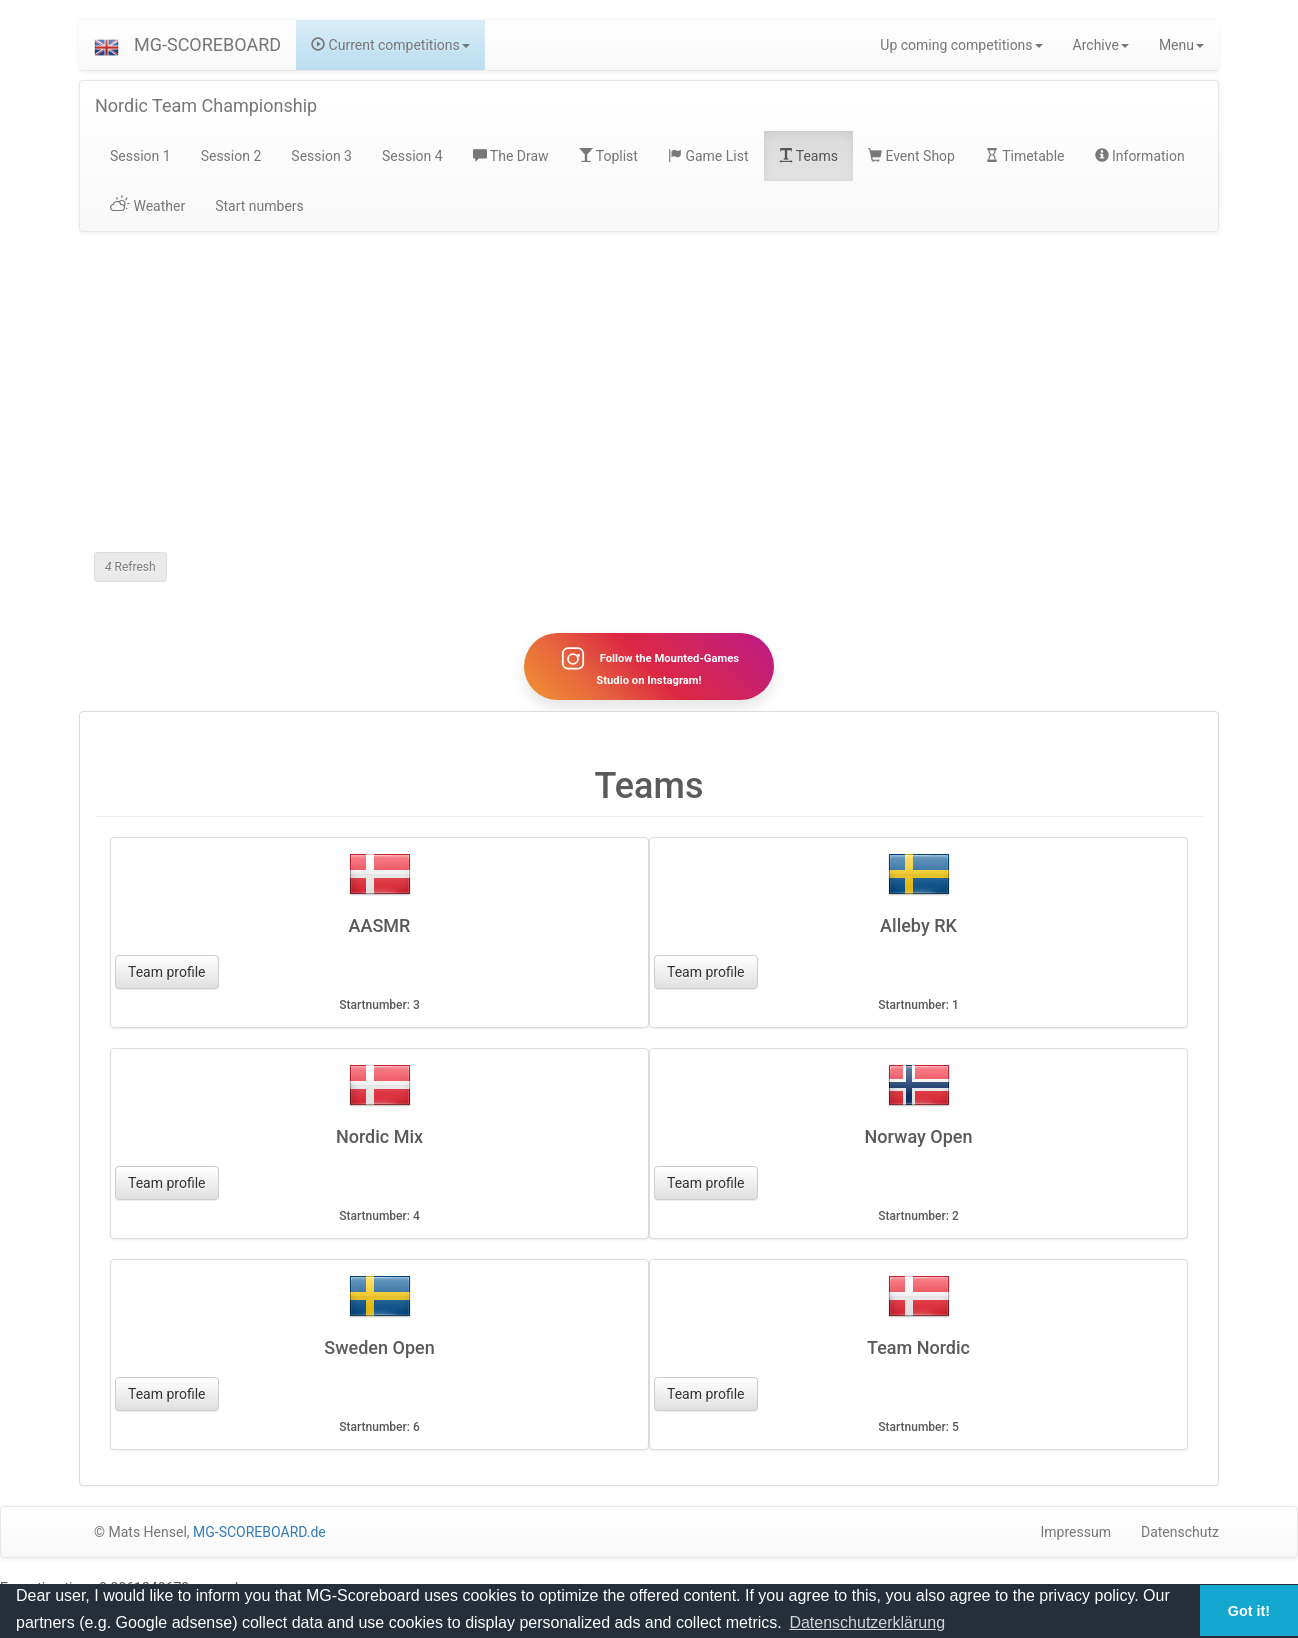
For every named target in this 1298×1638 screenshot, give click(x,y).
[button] (106, 45)
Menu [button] (1181, 45)
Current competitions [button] (390, 45)
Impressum (1076, 1532)
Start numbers (259, 206)
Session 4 (412, 156)
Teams (808, 156)
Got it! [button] (1249, 1611)
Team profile (167, 972)
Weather (147, 206)
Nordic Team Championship (206, 105)
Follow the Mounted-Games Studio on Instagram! (649, 666)
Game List (708, 156)
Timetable (1025, 156)
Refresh (130, 567)
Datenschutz (1180, 1532)
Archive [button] (1101, 45)
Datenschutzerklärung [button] (867, 1622)
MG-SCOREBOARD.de (259, 1532)
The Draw (511, 156)
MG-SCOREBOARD (207, 44)
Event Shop (911, 156)
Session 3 (321, 156)
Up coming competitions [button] (961, 45)
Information (1140, 156)
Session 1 (140, 156)
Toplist (608, 156)
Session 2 (231, 156)
